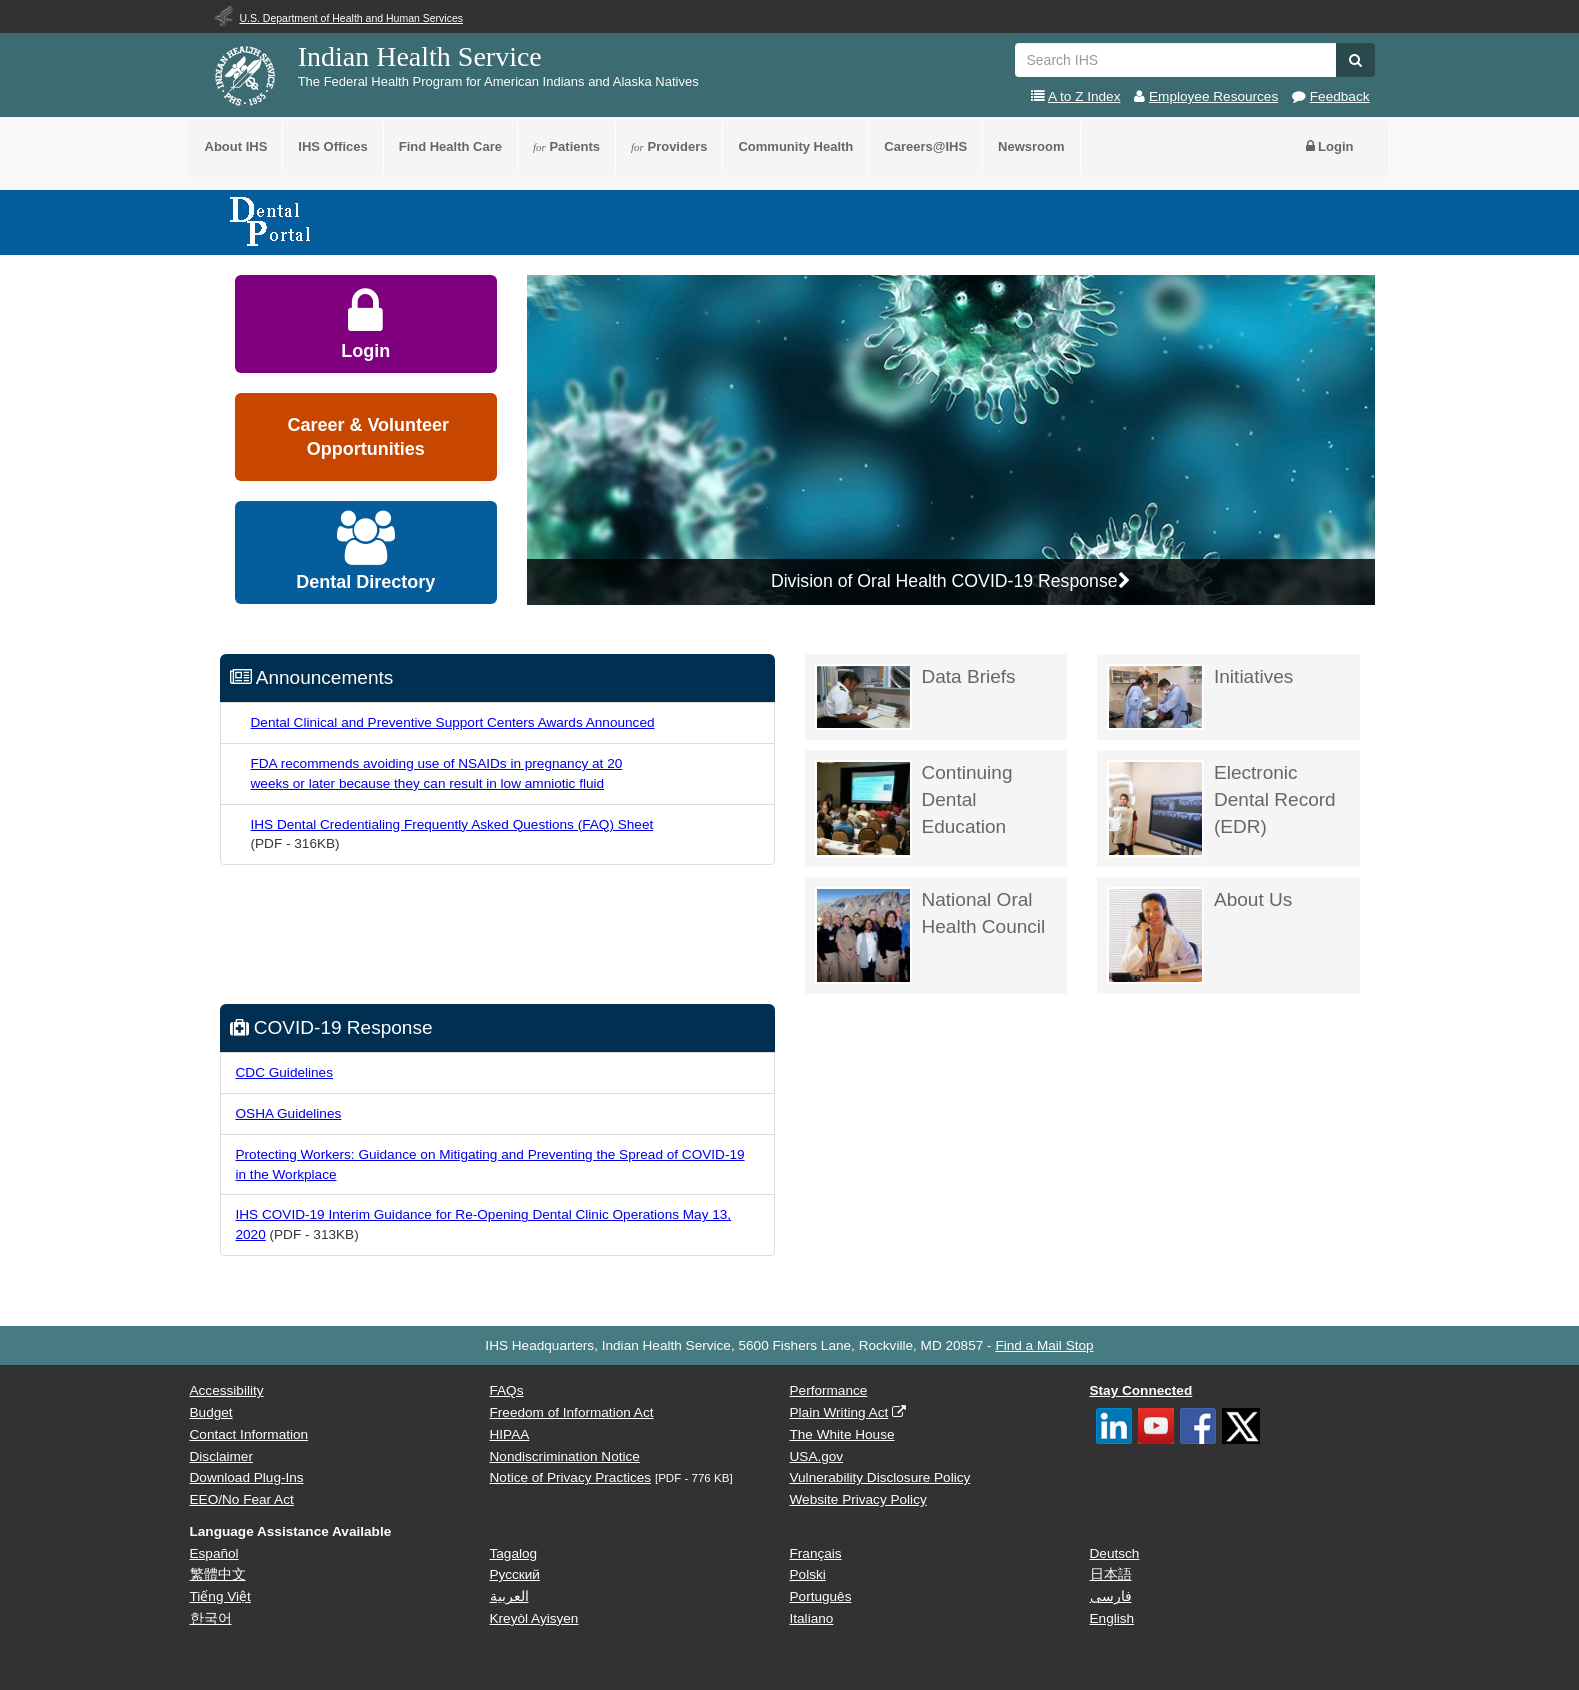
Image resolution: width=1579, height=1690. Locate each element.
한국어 (211, 1618)
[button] (1355, 60)
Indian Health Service (420, 56)
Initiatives (1200, 697)
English (1112, 1618)
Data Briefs (915, 697)
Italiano (812, 1618)
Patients (566, 146)
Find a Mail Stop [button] (1044, 1345)
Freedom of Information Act (572, 1412)
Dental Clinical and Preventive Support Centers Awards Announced (453, 722)
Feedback (1340, 96)
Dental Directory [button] (365, 551)
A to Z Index (1084, 96)
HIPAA (510, 1434)
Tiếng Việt (220, 1596)
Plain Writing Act (839, 1412)
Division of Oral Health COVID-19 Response (951, 581)
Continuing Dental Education (914, 808)
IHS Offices (332, 146)
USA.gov (817, 1456)
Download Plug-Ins (247, 1477)
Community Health (795, 146)
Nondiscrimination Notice (565, 1456)
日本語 (1111, 1574)
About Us (1199, 935)
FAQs (507, 1390)
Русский (515, 1574)
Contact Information (249, 1434)
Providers (669, 146)
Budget (211, 1412)
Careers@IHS (925, 146)
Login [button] (1330, 146)
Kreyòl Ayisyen (534, 1618)
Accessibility (227, 1390)
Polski (808, 1574)
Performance (829, 1390)
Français (816, 1553)
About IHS (236, 146)
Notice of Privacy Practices (571, 1477)
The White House (842, 1434)
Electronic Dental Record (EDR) (1221, 808)
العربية (509, 1596)
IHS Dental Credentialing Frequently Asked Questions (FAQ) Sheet (452, 824)
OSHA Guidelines (289, 1113)
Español (214, 1553)
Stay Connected (1141, 1390)
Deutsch (1115, 1553)
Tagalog (514, 1553)
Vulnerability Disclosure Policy (880, 1477)
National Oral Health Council (930, 935)
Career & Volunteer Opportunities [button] (365, 437)
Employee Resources (1213, 96)
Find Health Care (450, 146)
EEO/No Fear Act (242, 1499)
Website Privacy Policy (858, 1499)
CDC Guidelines (284, 1072)
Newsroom (1031, 146)
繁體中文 (218, 1574)
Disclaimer (221, 1456)
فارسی (1111, 1596)
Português (821, 1596)
